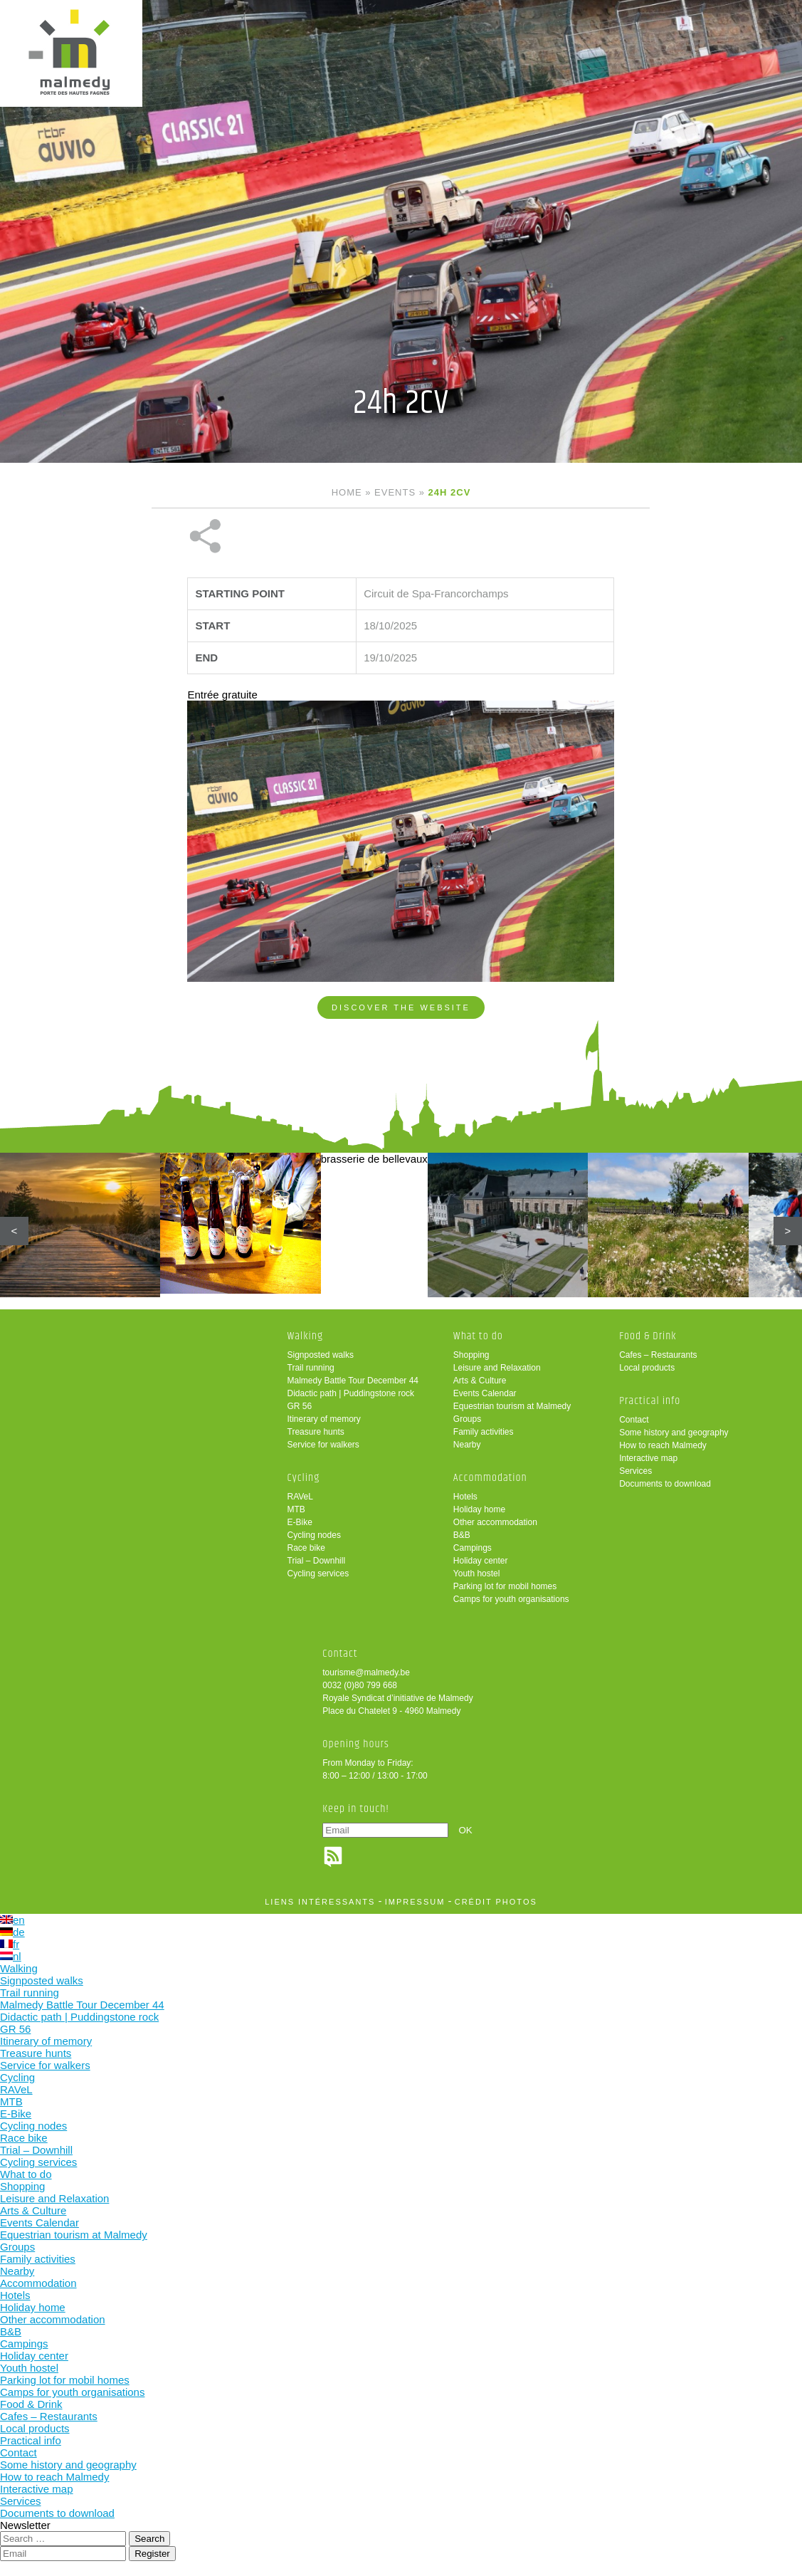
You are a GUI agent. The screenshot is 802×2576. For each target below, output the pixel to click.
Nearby (467, 1445)
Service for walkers (323, 1445)
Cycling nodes (314, 1535)
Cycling (303, 1478)
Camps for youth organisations (511, 1599)
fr (9, 1944)
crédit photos (496, 1901)
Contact (633, 1420)
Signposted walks (320, 1355)
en (12, 1920)
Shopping (471, 1355)
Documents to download (665, 1484)
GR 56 (299, 1406)
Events (395, 492)
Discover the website (401, 1007)
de (12, 1932)
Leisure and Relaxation (497, 1368)
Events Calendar (485, 1393)
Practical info (649, 1401)
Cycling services (318, 1573)
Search (149, 2538)
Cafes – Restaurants (658, 1355)
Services (635, 1471)
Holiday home (479, 1509)
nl (10, 1956)
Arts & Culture (480, 1381)
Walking (305, 1336)
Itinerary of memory (324, 1419)
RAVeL (300, 1497)
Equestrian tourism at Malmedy (512, 1406)
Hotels (465, 1497)
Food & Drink (648, 1336)
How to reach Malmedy (663, 1445)
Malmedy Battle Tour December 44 (353, 1381)
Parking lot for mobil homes (504, 1586)
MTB (296, 1509)
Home (347, 492)
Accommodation (490, 1478)
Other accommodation (495, 1522)
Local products (647, 1368)
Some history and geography (673, 1433)
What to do (478, 1336)
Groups (467, 1419)
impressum (415, 1901)
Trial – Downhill (316, 1561)
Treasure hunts (315, 1432)
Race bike (306, 1548)
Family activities (483, 1432)
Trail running (310, 1368)
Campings (472, 1548)
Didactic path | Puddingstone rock (351, 1393)
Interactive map (648, 1458)
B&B (461, 1535)
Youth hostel (476, 1573)
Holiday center (480, 1561)
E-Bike (299, 1522)
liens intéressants (320, 1901)
